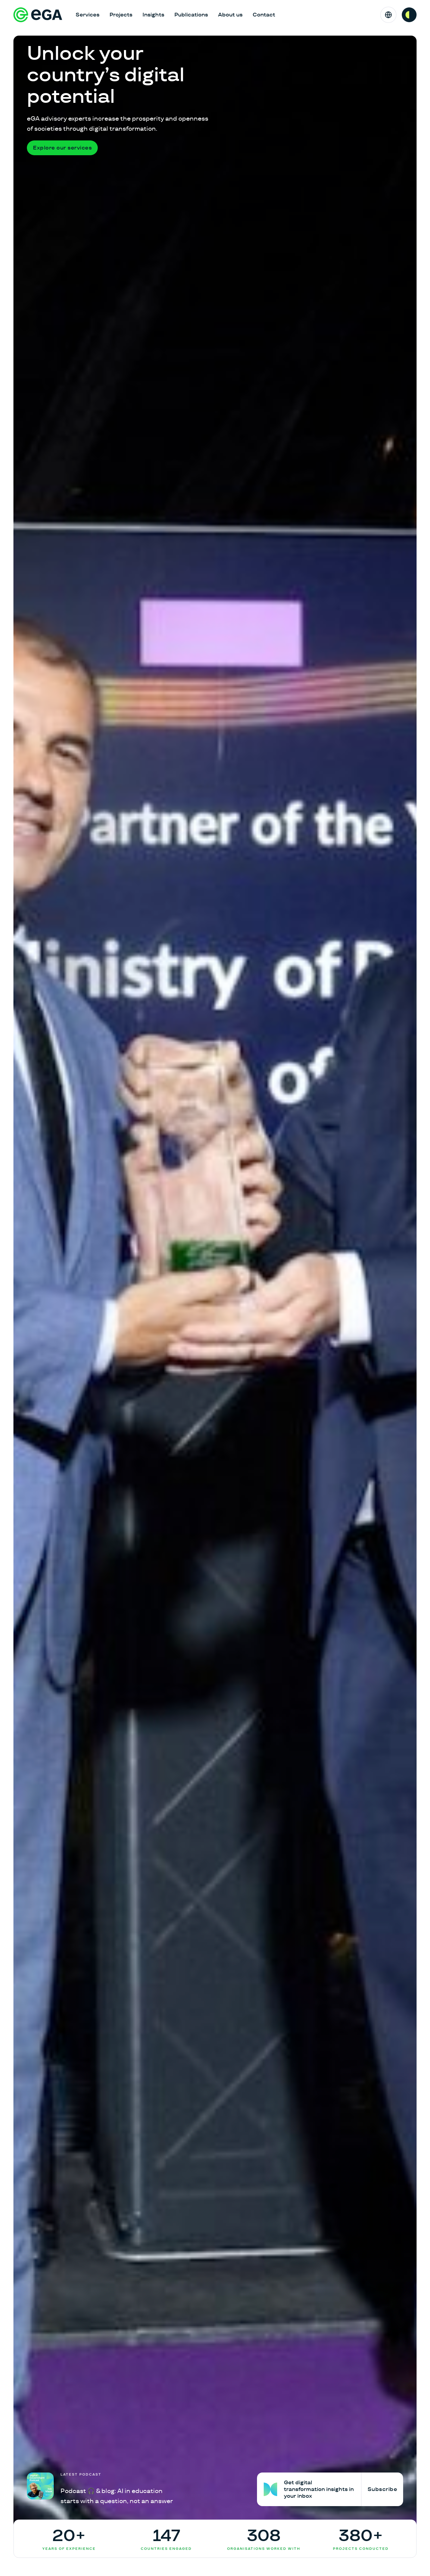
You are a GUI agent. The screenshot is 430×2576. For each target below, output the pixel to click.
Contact (264, 14)
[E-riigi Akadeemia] (37, 14)
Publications (191, 14)
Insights (153, 14)
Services (87, 14)
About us (230, 14)
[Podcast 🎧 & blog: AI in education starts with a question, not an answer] (100, 2489)
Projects (121, 14)
